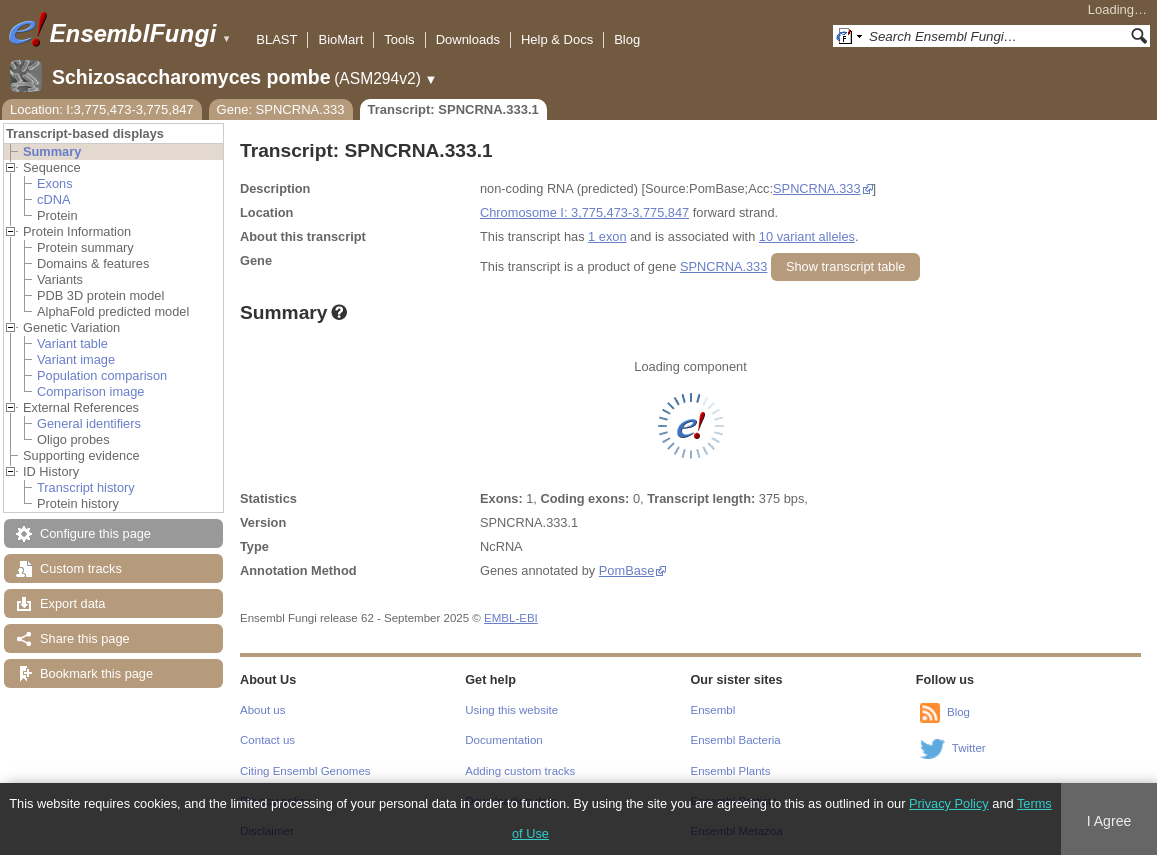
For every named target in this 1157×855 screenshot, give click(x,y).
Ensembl (713, 710)
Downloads (468, 39)
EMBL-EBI (511, 618)
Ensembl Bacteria (736, 740)
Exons (55, 183)
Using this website (511, 710)
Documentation (503, 740)
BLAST (276, 39)
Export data (72, 603)
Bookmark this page (96, 673)
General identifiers (89, 423)
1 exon (607, 236)
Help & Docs (557, 39)
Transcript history (86, 487)
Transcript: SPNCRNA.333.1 (453, 109)
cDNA (53, 199)
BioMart (340, 39)
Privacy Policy (949, 803)
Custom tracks (81, 568)
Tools (399, 39)
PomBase (626, 570)
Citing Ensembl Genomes (305, 771)
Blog (627, 39)
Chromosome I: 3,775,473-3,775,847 (584, 212)
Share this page (85, 638)
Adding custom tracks (520, 771)
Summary (52, 151)
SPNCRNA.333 (816, 188)
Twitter (969, 748)
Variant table (72, 343)
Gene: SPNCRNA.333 (281, 109)
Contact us (267, 740)
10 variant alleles (807, 236)
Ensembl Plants (731, 771)
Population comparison (102, 375)
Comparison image (90, 391)
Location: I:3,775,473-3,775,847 (102, 109)
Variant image (76, 359)
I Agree (1109, 821)
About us (262, 710)
